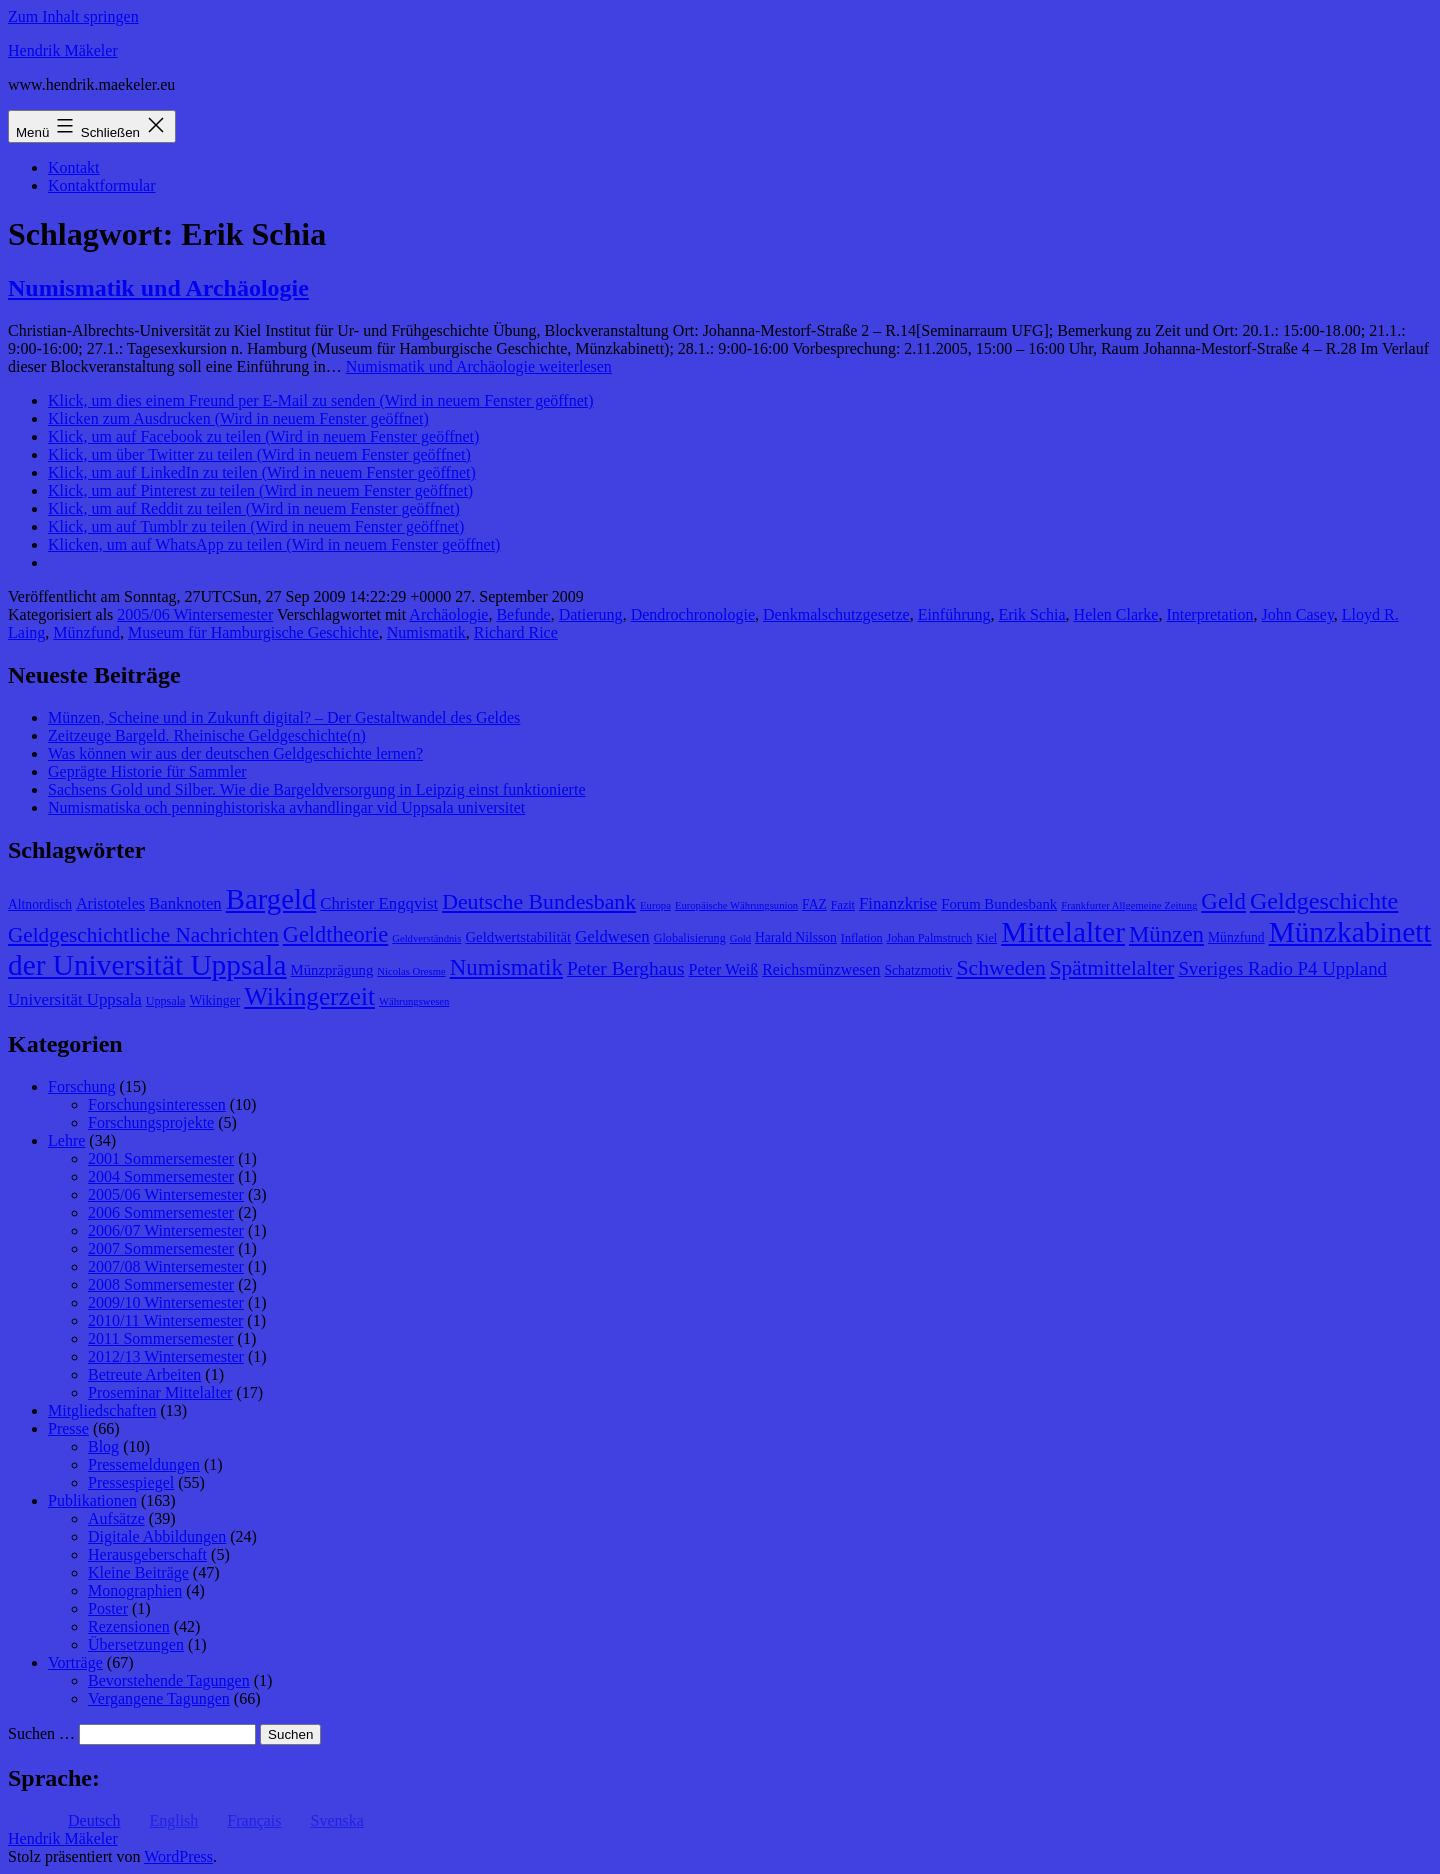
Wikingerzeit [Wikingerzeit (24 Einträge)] (309, 996)
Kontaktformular (102, 185)
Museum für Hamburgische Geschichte (253, 632)
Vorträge (75, 1662)
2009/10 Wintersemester (166, 1302)
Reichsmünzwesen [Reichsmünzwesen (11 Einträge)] (821, 969)
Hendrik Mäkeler (63, 50)
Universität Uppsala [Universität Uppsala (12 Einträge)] (75, 999)
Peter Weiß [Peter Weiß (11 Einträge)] (724, 969)
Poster (108, 1608)
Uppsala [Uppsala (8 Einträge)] (166, 1001)
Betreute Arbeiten (144, 1374)
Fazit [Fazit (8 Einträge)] (843, 905)
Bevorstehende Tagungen (169, 1680)
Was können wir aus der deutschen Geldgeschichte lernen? (235, 753)
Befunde (523, 614)
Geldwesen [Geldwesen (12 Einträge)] (612, 936)
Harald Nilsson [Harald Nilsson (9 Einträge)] (796, 937)
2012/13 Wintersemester (166, 1356)
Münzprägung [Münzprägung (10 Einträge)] (332, 970)
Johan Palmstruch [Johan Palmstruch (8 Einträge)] (930, 938)
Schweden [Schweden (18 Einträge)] (1000, 968)
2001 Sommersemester (161, 1158)
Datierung (591, 614)
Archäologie (448, 614)
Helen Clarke (1116, 614)
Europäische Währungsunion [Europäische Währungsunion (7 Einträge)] (736, 905)
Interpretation (1209, 614)
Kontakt (74, 167)
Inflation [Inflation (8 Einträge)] (862, 938)
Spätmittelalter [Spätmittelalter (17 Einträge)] (1112, 968)
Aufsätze (116, 1518)
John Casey (1298, 614)
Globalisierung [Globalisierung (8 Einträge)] (690, 938)
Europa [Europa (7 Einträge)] (655, 905)
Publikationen (92, 1500)
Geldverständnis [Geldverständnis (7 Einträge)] (426, 938)
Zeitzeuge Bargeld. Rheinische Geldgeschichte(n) (207, 735)
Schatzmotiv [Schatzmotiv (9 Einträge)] (919, 970)
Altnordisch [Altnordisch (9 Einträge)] (40, 904)
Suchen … (41, 1733)
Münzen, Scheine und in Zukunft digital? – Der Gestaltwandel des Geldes (284, 717)
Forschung (82, 1086)
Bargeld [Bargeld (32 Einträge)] (271, 899)
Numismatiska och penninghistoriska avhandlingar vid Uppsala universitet (286, 807)
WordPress (178, 1856)
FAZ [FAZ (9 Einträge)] (814, 904)
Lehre (66, 1140)
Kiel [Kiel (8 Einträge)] (986, 938)
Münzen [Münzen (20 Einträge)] (1166, 934)
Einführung (954, 614)
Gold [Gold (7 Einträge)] (740, 938)
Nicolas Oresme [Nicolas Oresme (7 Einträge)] (411, 971)
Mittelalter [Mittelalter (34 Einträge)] (1063, 932)
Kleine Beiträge (138, 1572)
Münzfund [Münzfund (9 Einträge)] (1236, 937)
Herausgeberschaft (147, 1554)
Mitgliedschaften (102, 1410)
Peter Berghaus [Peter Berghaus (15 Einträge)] (626, 968)
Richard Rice (516, 632)
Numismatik (426, 632)
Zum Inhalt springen (73, 16)
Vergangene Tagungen (159, 1698)
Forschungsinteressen (157, 1104)
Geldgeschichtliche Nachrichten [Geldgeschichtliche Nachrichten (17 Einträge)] (143, 935)
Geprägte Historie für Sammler (147, 771)
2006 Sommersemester (161, 1212)
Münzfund (86, 632)
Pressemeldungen (144, 1464)
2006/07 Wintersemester (166, 1230)
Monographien (135, 1590)
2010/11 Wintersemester (165, 1320)
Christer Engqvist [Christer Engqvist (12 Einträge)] (379, 903)
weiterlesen (479, 366)
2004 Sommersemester (161, 1176)
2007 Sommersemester (161, 1248)
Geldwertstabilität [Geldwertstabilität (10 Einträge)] (518, 937)
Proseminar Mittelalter (160, 1392)
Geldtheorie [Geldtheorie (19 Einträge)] (335, 934)
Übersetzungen (136, 1644)
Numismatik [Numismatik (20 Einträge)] (506, 967)
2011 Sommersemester (161, 1338)
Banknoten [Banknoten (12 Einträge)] (185, 903)
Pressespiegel (131, 1482)
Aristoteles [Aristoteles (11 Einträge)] (110, 903)
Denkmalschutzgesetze (836, 614)
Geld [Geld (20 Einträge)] (1223, 901)
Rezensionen (129, 1626)
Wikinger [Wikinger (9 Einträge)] (214, 1000)
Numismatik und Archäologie (158, 288)
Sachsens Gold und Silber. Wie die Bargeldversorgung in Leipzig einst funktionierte (316, 789)
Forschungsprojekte (151, 1122)
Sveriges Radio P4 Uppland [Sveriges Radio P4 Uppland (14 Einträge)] (1282, 968)
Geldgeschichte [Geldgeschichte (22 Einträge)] (1324, 901)
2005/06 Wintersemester (195, 614)
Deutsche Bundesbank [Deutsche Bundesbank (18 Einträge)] (539, 902)
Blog (103, 1446)
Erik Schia (1032, 614)
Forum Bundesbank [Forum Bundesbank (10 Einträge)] (999, 904)
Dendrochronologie (693, 614)
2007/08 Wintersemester (166, 1266)
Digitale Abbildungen (157, 1536)
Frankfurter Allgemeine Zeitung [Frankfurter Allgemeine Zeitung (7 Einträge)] (1129, 905)
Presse (68, 1428)
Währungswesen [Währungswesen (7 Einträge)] (414, 1001)
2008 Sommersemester (161, 1284)
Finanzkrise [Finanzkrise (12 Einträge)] (898, 903)
